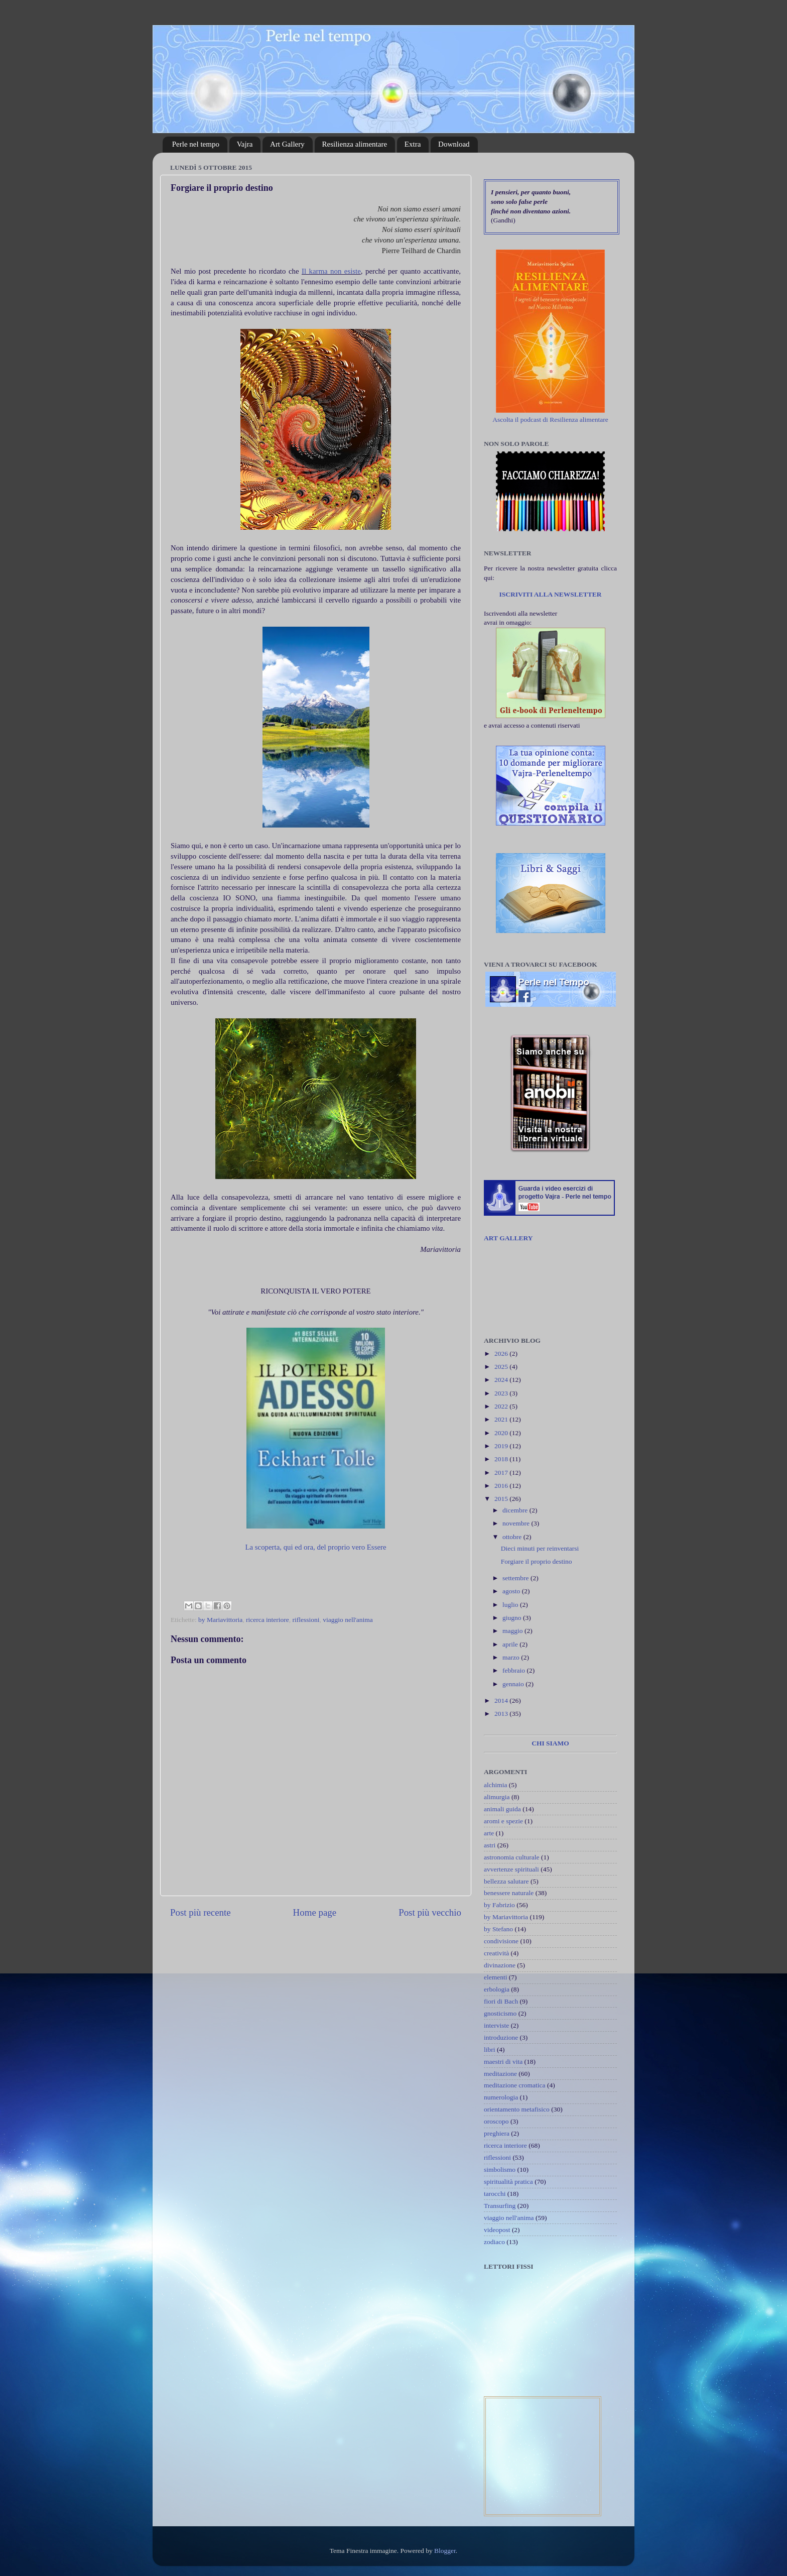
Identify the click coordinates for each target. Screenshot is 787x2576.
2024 (501, 1379)
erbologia (496, 1989)
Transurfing (499, 2205)
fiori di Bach (501, 2001)
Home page (315, 1912)
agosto (512, 1591)
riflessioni (306, 1619)
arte (489, 1833)
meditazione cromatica (515, 2085)
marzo (511, 1657)
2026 (501, 1353)
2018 (501, 1459)
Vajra (245, 144)
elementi (495, 1977)
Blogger (445, 2550)
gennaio (514, 1684)
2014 (501, 1700)
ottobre (512, 1537)
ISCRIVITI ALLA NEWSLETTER (550, 594)
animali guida (502, 1809)
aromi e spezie (503, 1821)
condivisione (501, 1941)
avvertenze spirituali (511, 1869)
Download (454, 144)
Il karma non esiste (331, 271)
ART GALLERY (508, 1238)
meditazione (500, 2073)
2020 (501, 1433)
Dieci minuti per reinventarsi (540, 1548)
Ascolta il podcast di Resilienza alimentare (550, 419)
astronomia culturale (512, 1857)
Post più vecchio (430, 1912)
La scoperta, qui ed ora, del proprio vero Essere (315, 1547)
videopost (497, 2230)
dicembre (516, 1510)
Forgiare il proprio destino (536, 1561)
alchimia (495, 1785)
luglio (511, 1604)
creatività (496, 1953)
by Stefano (498, 1929)
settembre (516, 1578)
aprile (510, 1644)
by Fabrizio (499, 1905)
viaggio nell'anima (348, 1619)
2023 (501, 1393)
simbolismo (499, 2169)
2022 (501, 1406)
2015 (501, 1498)
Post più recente (200, 1912)
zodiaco (494, 2242)
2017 (501, 1472)
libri (489, 2049)
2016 (501, 1485)
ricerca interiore (267, 1619)
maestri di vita (503, 2061)
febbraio (514, 1670)
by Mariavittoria (220, 1619)
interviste (496, 2025)
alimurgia (497, 1797)
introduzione (501, 2037)
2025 (501, 1366)
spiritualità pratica (508, 2181)
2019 (501, 1446)
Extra (413, 144)
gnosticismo (500, 2013)
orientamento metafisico (517, 2109)
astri (489, 1845)
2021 (501, 1419)
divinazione (499, 1965)
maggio (513, 1630)
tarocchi (494, 2193)
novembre (516, 1523)
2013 (501, 1713)
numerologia (501, 2097)
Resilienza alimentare (354, 144)
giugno (512, 1617)
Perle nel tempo (195, 144)
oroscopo (496, 2121)
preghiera (496, 2133)
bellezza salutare (506, 1881)
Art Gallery (287, 144)
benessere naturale (509, 1893)
